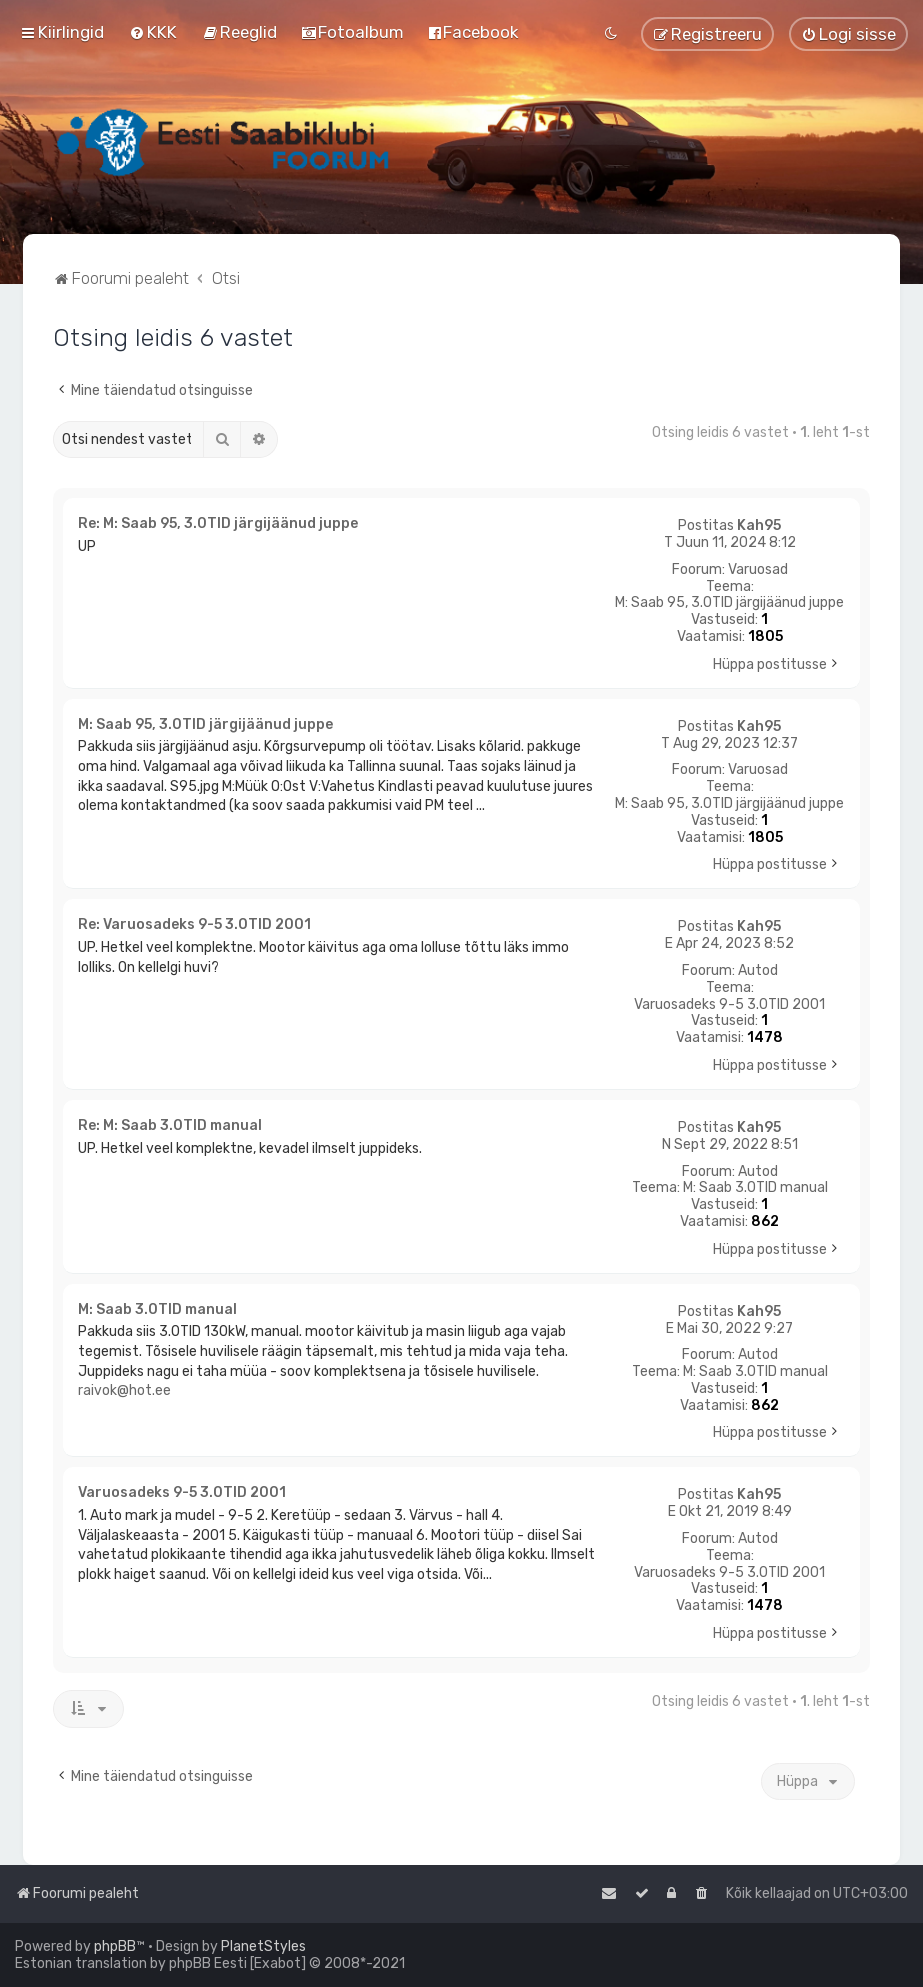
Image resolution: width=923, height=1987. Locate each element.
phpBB (115, 1946)
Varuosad (758, 570)
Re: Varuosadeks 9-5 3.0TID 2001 (194, 924)
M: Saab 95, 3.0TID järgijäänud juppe (729, 603)
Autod (758, 971)
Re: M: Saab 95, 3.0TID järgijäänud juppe (218, 523)
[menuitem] (153, 32)
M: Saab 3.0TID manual (755, 1188)
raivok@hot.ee (124, 1390)
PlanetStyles (263, 1946)
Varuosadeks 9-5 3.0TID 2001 (729, 1005)
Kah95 (759, 526)
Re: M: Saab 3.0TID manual (170, 1125)
